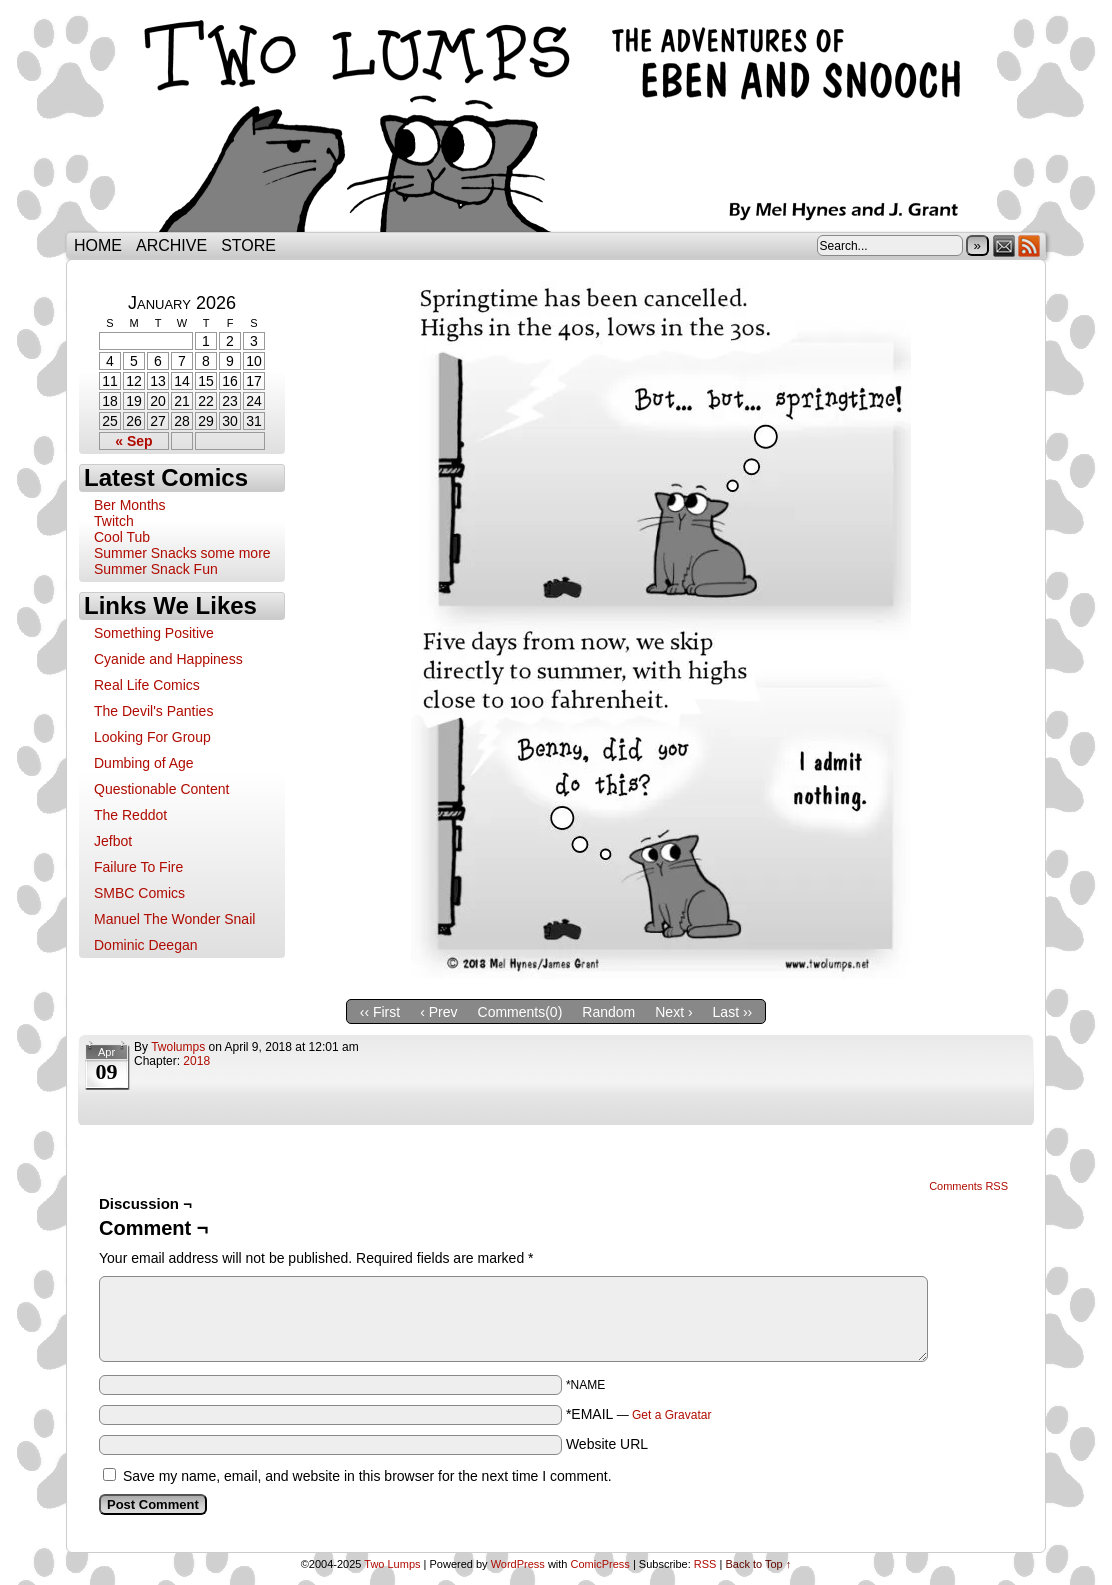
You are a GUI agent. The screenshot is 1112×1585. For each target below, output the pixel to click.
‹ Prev (438, 1012)
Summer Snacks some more (182, 553)
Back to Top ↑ (758, 1564)
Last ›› (733, 1012)
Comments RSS (968, 1186)
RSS (1029, 245)
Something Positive (154, 633)
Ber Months (130, 505)
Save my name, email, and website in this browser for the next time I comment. (367, 1476)
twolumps (178, 1047)
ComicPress (600, 1564)
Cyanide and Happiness (168, 659)
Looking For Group (152, 737)
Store (248, 245)
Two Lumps (556, 121)
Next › (673, 1012)
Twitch (114, 521)
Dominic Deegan (146, 945)
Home (98, 245)
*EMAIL (639, 1414)
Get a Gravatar (671, 1415)
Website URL (607, 1444)
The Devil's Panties (153, 711)
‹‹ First (380, 1012)
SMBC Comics (139, 893)
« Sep (133, 441)
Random (608, 1012)
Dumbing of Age (144, 763)
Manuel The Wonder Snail (174, 919)
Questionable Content (161, 789)
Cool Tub (122, 537)
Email (1004, 245)
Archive (171, 245)
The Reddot (130, 815)
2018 (196, 1061)
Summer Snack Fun (156, 569)
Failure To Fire (138, 867)
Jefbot (113, 841)
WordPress (518, 1564)
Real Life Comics (147, 685)
